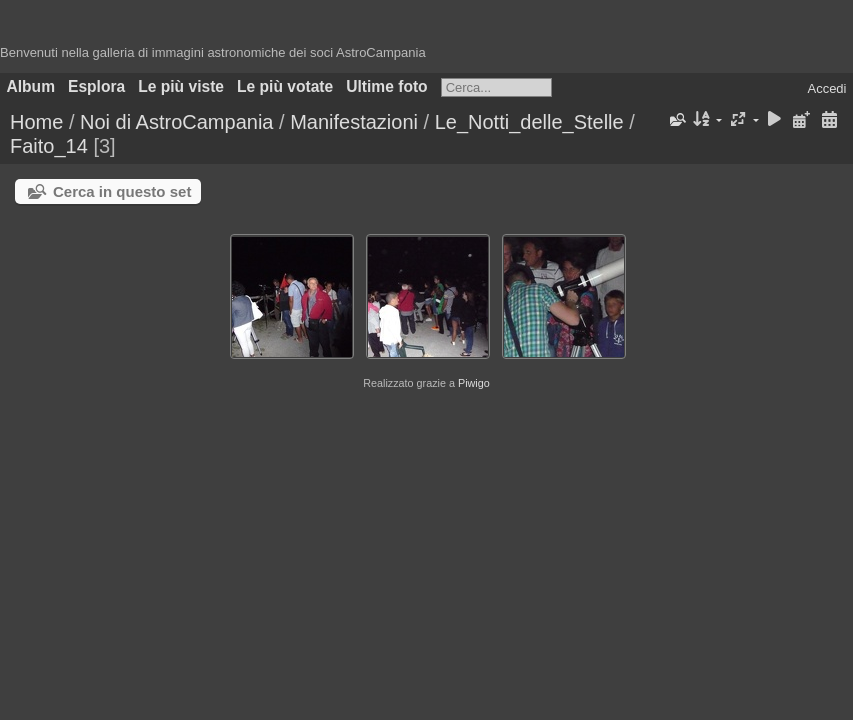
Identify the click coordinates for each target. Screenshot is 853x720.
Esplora (96, 86)
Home (36, 122)
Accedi (826, 88)
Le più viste (181, 86)
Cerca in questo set (122, 191)
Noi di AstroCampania (176, 122)
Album (31, 86)
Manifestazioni (354, 122)
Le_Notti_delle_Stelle (529, 122)
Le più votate (285, 86)
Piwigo (474, 383)
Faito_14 (49, 146)
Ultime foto (386, 86)
